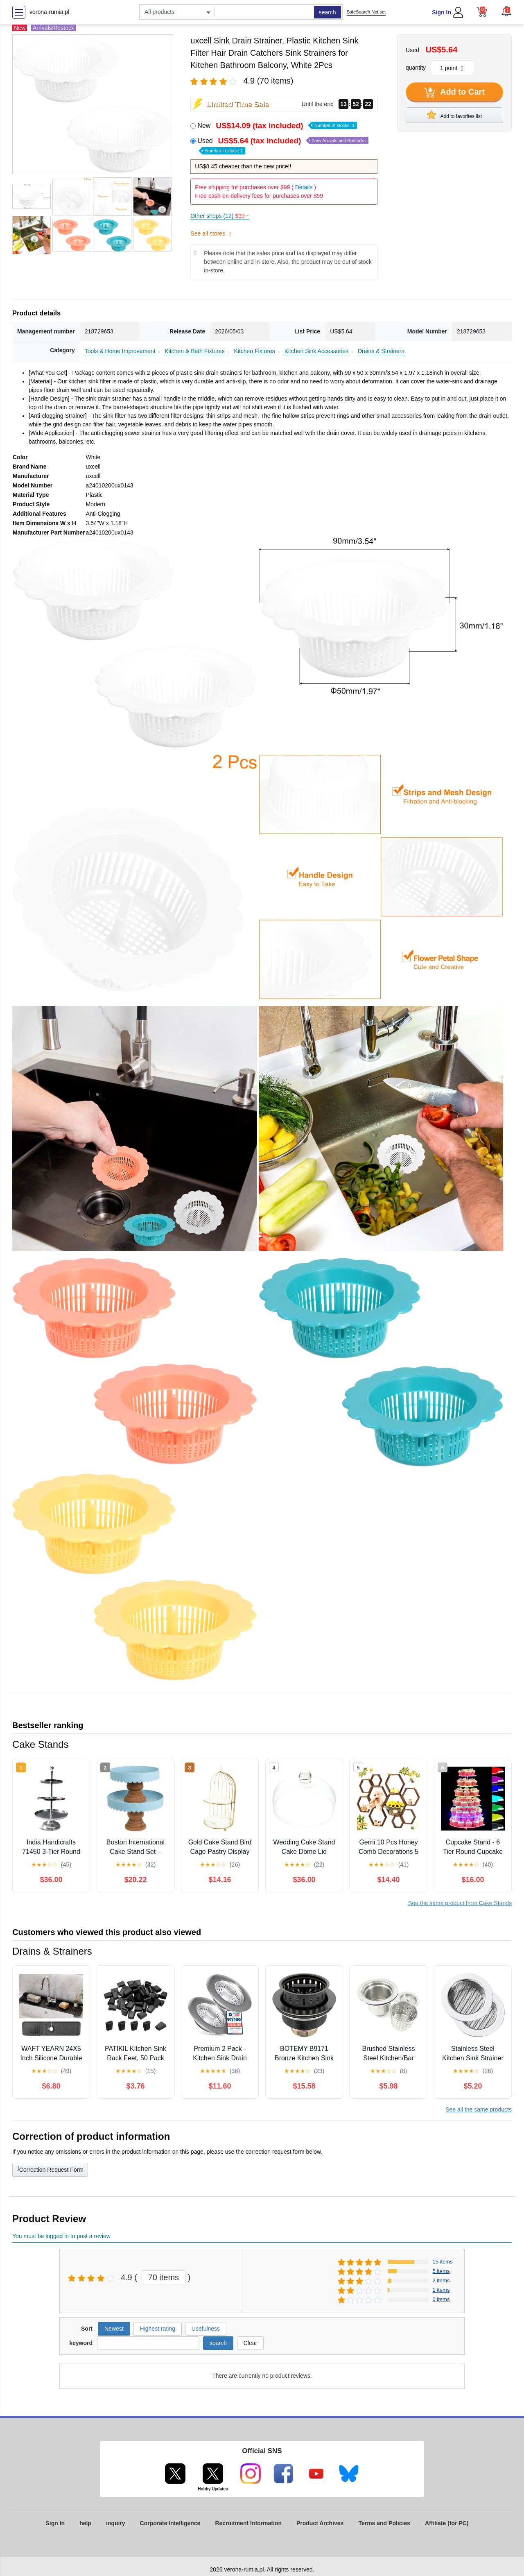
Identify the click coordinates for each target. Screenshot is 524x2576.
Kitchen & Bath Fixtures (194, 351)
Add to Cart (454, 92)
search (327, 12)
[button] (506, 11)
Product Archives (319, 2523)
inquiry (115, 2523)
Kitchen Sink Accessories (316, 351)
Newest (114, 2328)
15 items (443, 2262)
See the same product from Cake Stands (460, 1903)
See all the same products (478, 2109)
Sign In (441, 12)
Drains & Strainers (381, 351)
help (85, 2523)
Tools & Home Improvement (120, 351)
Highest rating (157, 2328)
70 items (163, 2277)
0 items (441, 2299)
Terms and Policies (384, 2523)
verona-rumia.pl (49, 12)
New (277, 125)
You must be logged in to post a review (61, 2236)
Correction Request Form (50, 2169)
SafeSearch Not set (366, 11)
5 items (441, 2271)
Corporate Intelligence (170, 2523)
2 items (441, 2280)
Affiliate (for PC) (447, 2523)
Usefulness (206, 2328)
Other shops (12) (219, 216)
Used (282, 145)
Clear (250, 2343)
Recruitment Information (248, 2523)
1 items (441, 2290)
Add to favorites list (454, 114)
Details (304, 187)
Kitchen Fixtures (254, 351)
